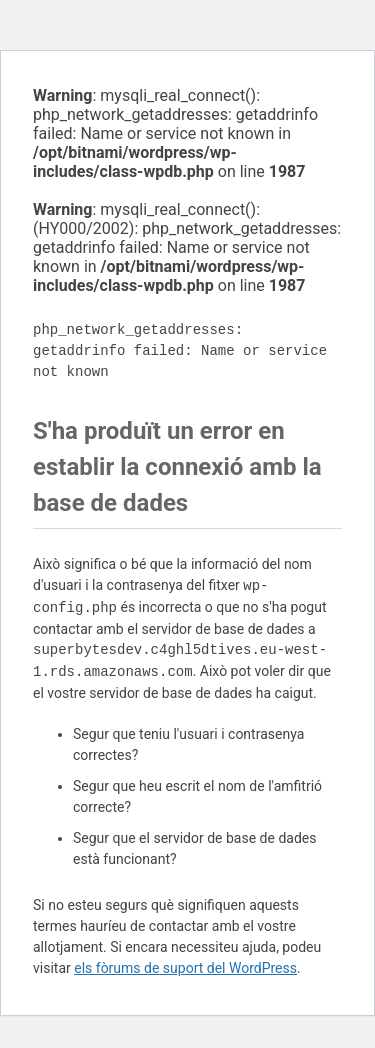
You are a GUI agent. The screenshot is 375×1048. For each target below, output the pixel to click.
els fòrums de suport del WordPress (185, 968)
